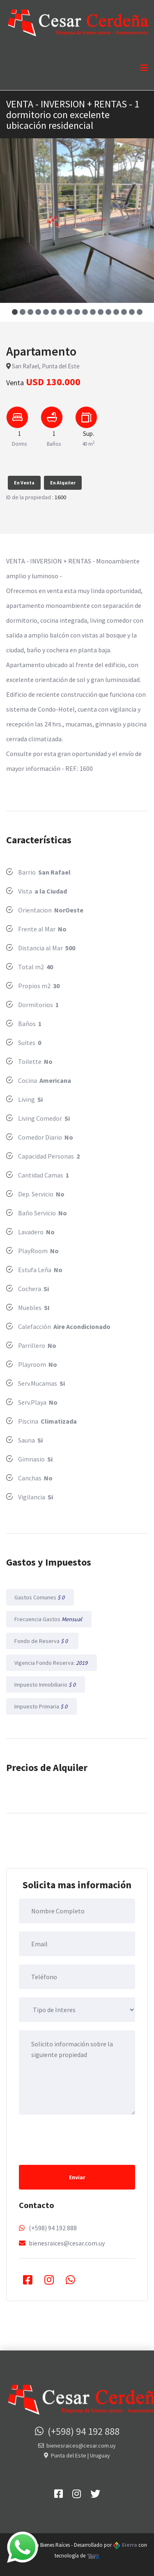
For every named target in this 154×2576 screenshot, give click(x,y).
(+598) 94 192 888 (53, 2228)
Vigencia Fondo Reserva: (51, 1662)
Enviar (77, 2177)
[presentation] (81, 2139)
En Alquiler (63, 482)
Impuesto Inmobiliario (45, 1684)
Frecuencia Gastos (48, 1619)
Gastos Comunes (40, 1597)
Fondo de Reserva (42, 1641)
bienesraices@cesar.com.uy (67, 2243)
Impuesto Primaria (41, 1706)
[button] (14, 312)
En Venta (24, 482)
